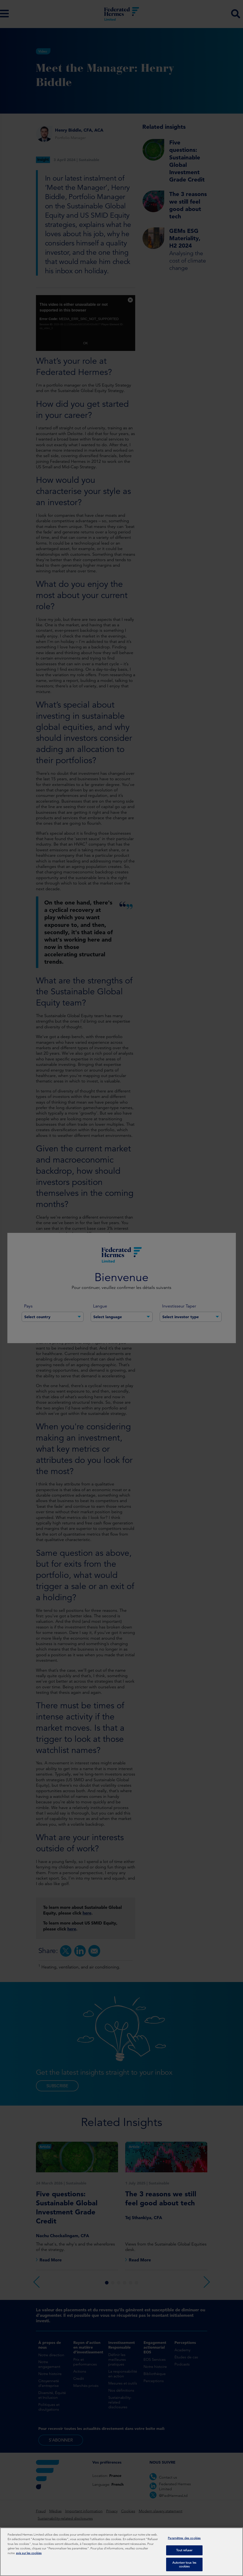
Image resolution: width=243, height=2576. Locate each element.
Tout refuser (184, 2550)
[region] (121, 2552)
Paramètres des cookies (184, 2538)
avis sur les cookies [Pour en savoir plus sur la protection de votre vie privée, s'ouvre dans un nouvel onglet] (29, 2553)
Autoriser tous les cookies (184, 2564)
